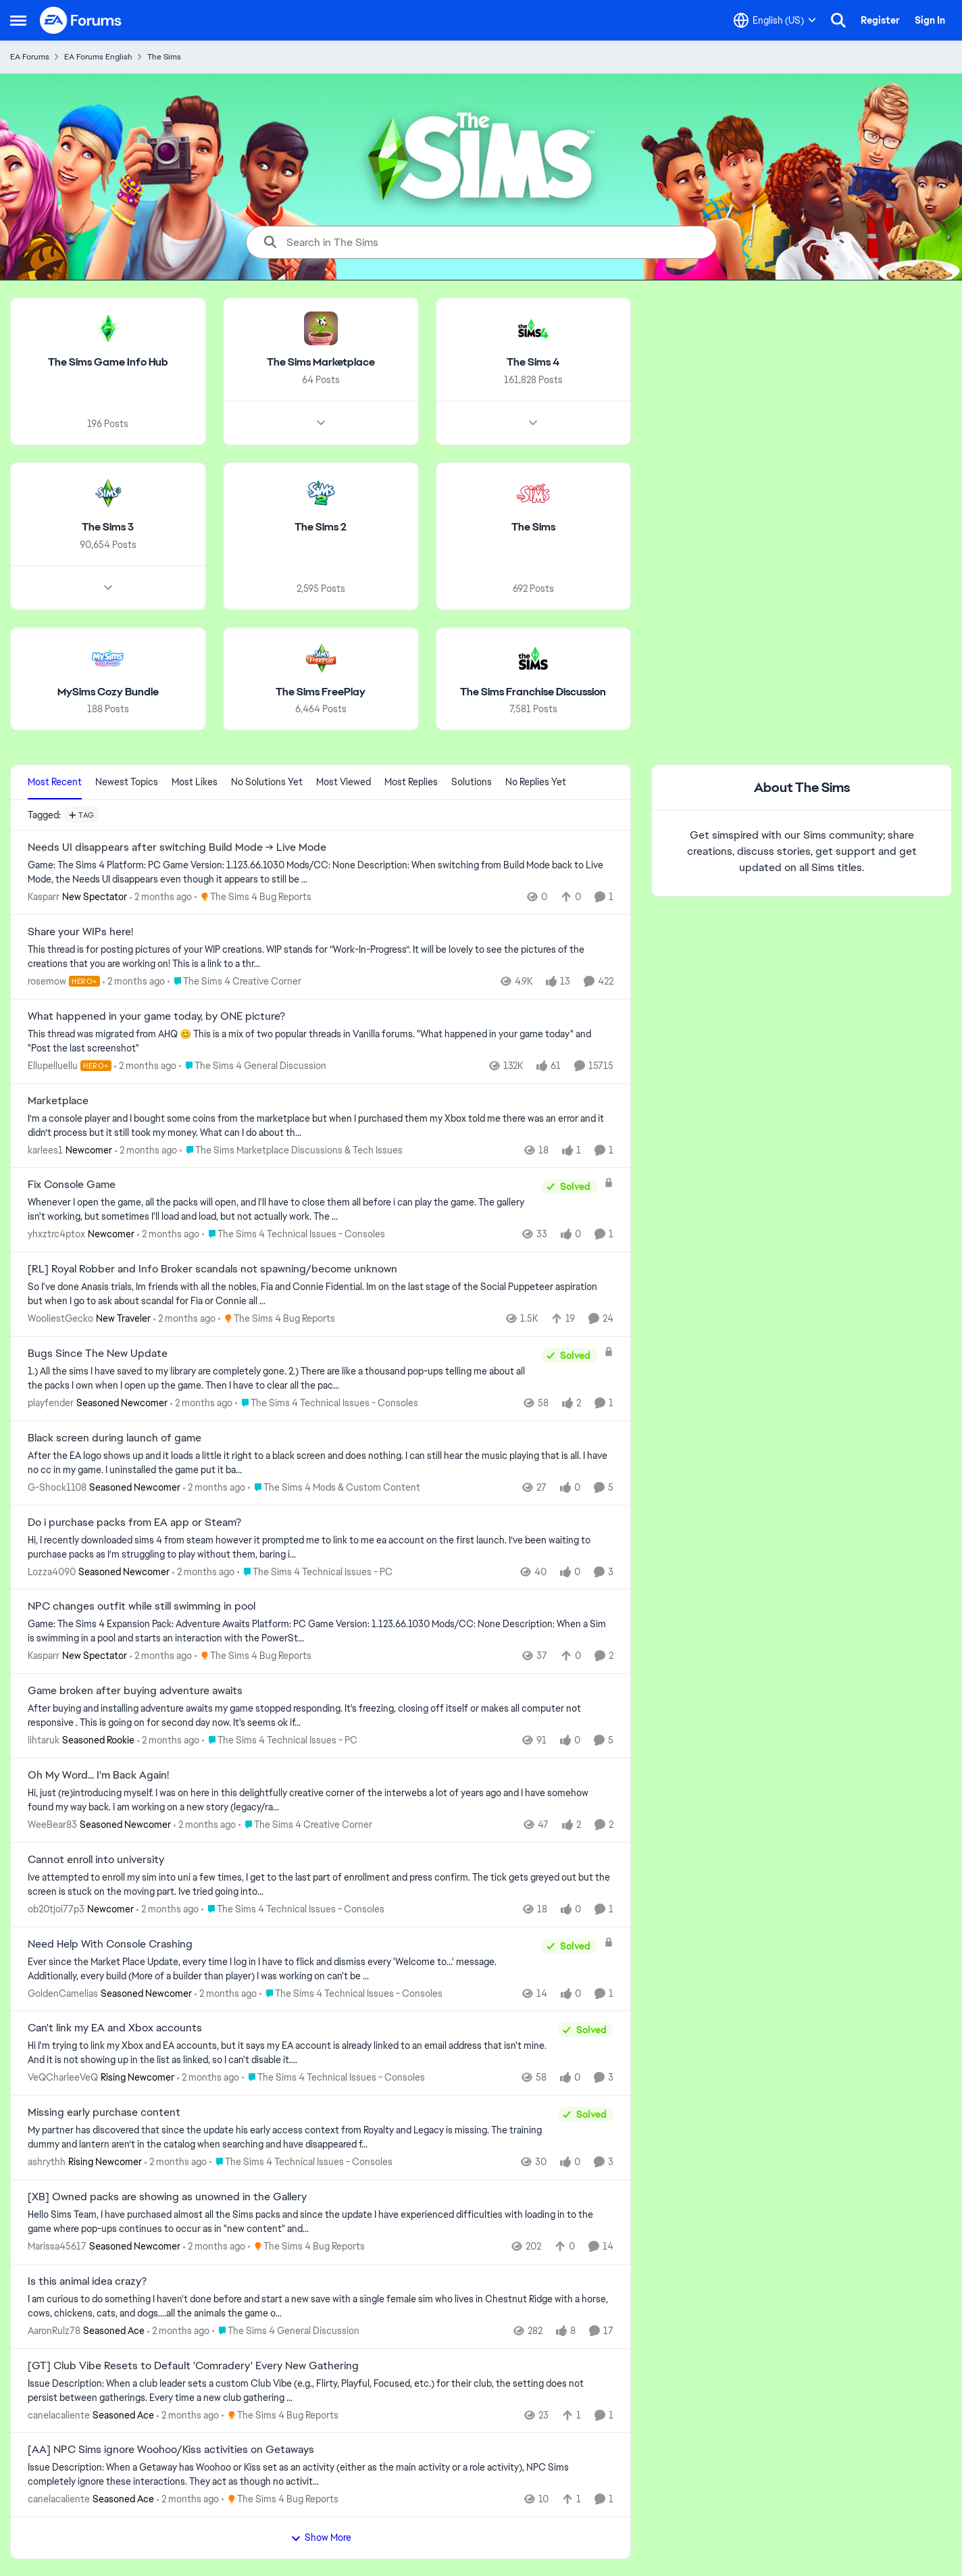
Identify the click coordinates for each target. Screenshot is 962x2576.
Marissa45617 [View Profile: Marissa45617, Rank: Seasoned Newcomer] (57, 2246)
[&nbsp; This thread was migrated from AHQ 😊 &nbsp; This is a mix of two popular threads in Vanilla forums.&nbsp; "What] (320, 1041)
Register (880, 20)
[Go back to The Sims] (533, 527)
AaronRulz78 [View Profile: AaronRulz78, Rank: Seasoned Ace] (54, 2331)
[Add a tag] (81, 815)
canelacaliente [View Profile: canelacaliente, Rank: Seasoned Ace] (59, 2414)
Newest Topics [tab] (126, 782)
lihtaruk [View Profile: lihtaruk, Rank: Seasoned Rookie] (43, 1740)
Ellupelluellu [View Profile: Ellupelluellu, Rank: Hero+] (53, 1066)
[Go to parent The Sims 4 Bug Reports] (253, 897)
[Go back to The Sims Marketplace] (321, 362)
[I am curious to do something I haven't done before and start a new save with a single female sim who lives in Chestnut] (320, 2306)
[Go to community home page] (81, 20)
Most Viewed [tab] (343, 782)
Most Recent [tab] (55, 782)
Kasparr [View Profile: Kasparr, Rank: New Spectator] (43, 897)
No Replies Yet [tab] (535, 782)
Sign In (930, 20)
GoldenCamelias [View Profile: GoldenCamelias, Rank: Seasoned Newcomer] (63, 1993)
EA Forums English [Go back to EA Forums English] (98, 56)
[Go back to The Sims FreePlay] (320, 692)
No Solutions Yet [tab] (267, 782)
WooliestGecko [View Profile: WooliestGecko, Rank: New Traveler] (60, 1318)
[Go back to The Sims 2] (321, 527)
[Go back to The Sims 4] (533, 362)
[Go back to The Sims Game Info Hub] (108, 362)
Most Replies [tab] (411, 782)
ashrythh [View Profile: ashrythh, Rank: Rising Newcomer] (47, 2162)
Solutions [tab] (471, 782)
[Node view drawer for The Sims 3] (108, 587)
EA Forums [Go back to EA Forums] (29, 56)
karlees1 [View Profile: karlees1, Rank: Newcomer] (45, 1149)
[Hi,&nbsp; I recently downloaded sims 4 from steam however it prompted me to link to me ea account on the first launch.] (320, 1547)
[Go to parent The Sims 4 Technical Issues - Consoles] (293, 1234)
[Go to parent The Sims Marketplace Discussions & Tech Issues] (291, 1150)
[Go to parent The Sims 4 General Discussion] (252, 1066)
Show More (320, 2537)
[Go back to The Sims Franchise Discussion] (533, 692)
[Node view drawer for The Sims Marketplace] (321, 423)
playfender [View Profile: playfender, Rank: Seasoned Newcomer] (51, 1403)
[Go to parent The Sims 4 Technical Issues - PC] (315, 1571)
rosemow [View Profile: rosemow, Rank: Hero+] (47, 981)
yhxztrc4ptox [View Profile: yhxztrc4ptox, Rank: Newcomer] (56, 1234)
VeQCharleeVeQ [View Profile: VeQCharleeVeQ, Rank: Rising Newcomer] (63, 2077)
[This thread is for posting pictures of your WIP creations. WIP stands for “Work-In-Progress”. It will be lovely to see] (320, 957)
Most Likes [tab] (195, 782)
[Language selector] (775, 20)
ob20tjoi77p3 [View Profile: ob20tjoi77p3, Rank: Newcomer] (56, 1909)
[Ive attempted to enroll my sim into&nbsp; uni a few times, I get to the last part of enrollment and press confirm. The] (320, 1885)
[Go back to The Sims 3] (108, 527)
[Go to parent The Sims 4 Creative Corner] (234, 981)
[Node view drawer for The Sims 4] (533, 423)
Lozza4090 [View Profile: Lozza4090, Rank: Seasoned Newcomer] (52, 1571)
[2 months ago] (161, 897)
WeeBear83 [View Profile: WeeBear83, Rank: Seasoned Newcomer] (52, 1824)
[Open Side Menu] (18, 20)
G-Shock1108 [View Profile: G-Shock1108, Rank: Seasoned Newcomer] (57, 1487)
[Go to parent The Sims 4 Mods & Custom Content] (334, 1488)
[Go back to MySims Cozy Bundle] (108, 692)
